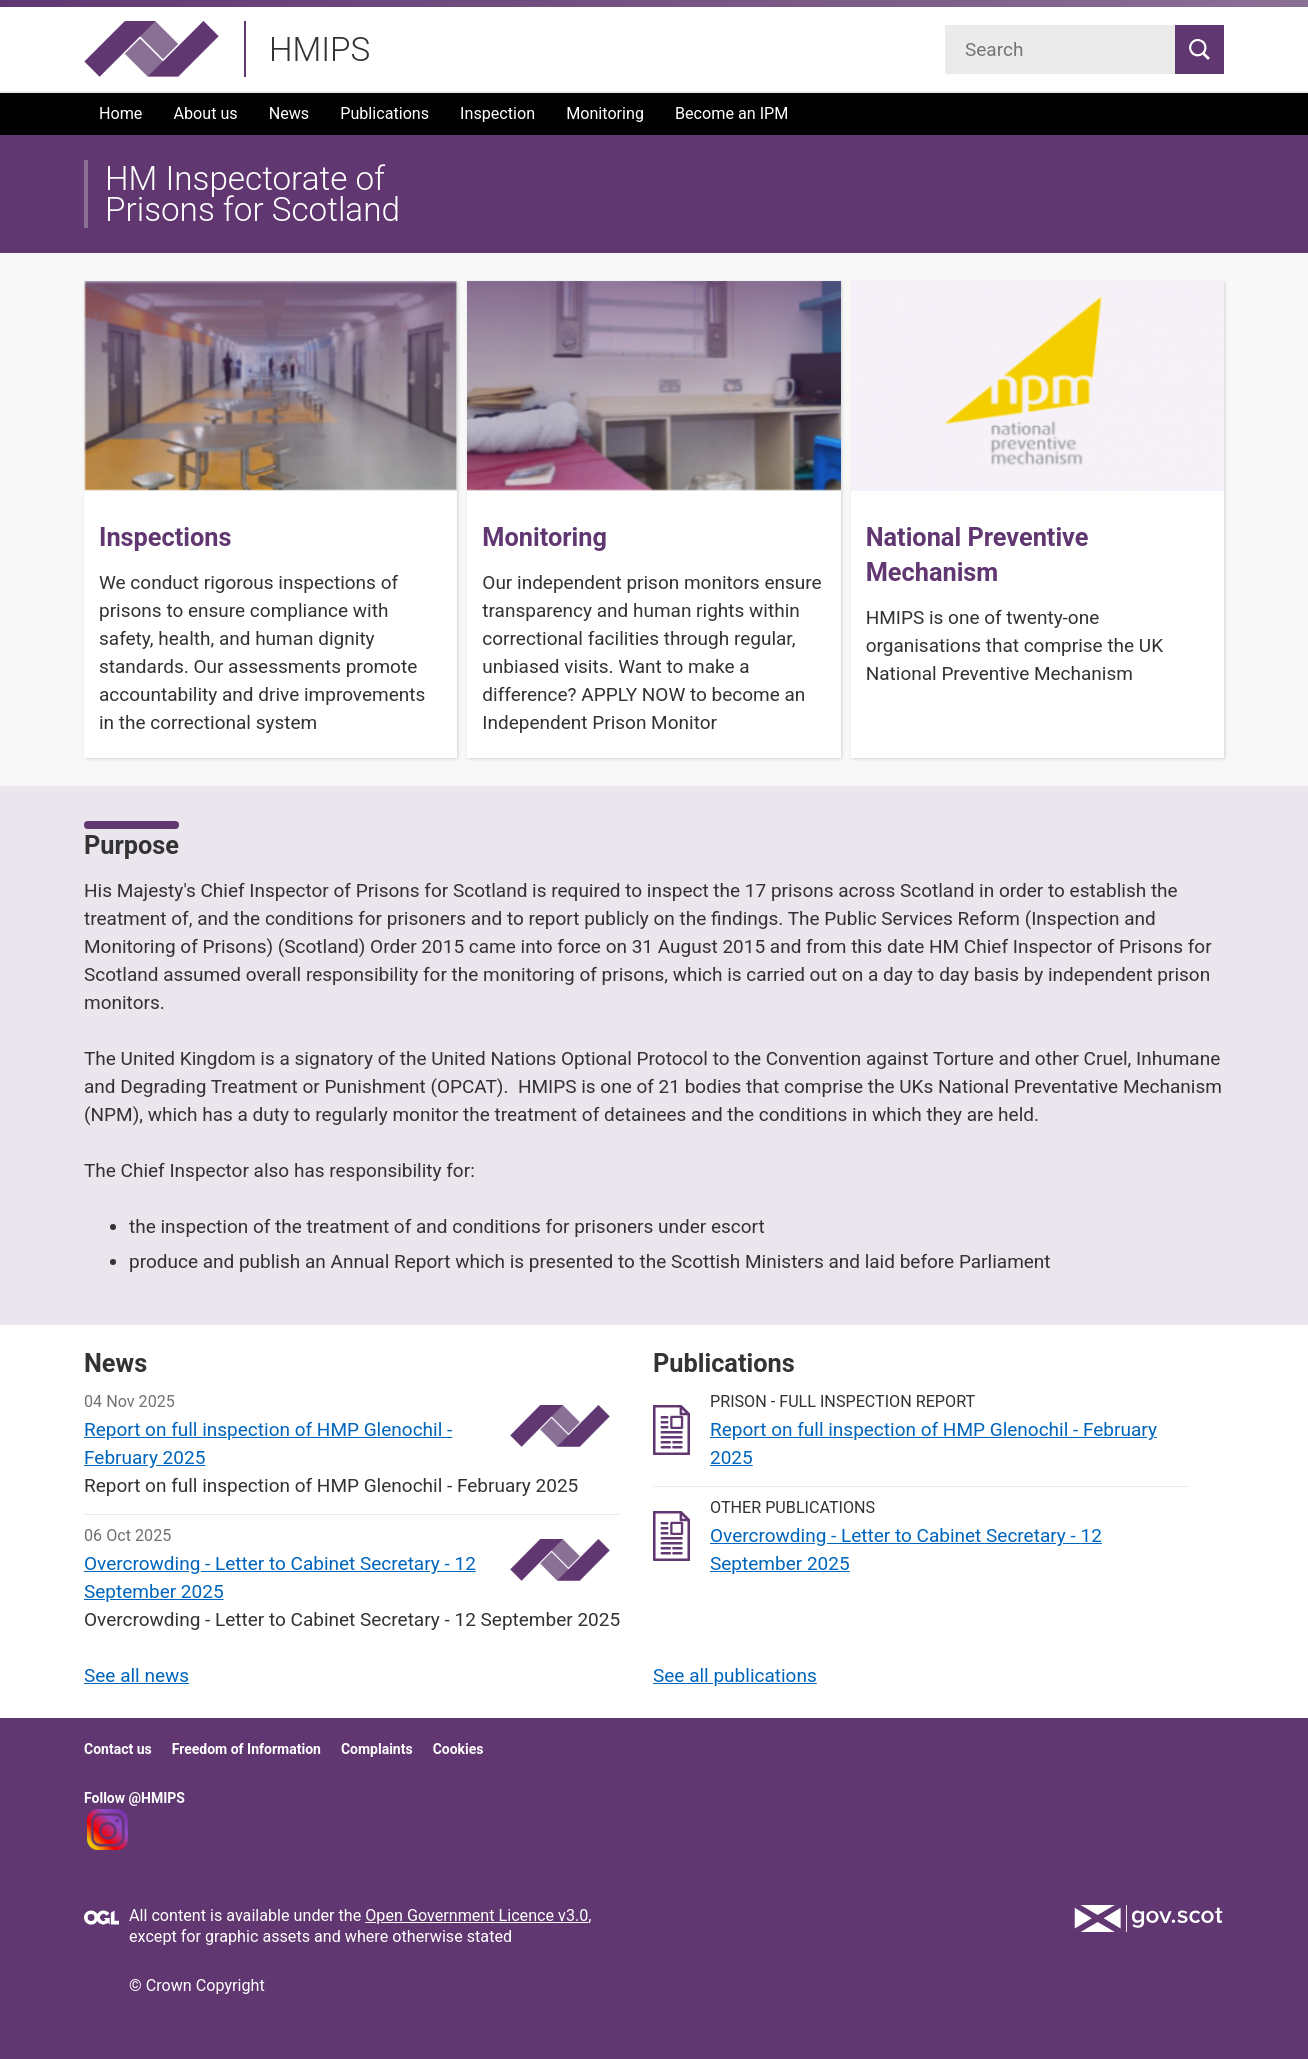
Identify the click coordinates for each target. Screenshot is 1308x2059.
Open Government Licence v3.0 (476, 1915)
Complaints (377, 1749)
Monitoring (605, 113)
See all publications (735, 1675)
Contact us (118, 1749)
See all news (136, 1675)
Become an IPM (731, 113)
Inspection (497, 113)
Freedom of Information (246, 1749)
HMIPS (319, 49)
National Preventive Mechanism (977, 555)
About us (205, 113)
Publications (384, 113)
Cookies (458, 1749)
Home (120, 113)
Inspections (165, 537)
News (289, 113)
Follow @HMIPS (134, 1798)
